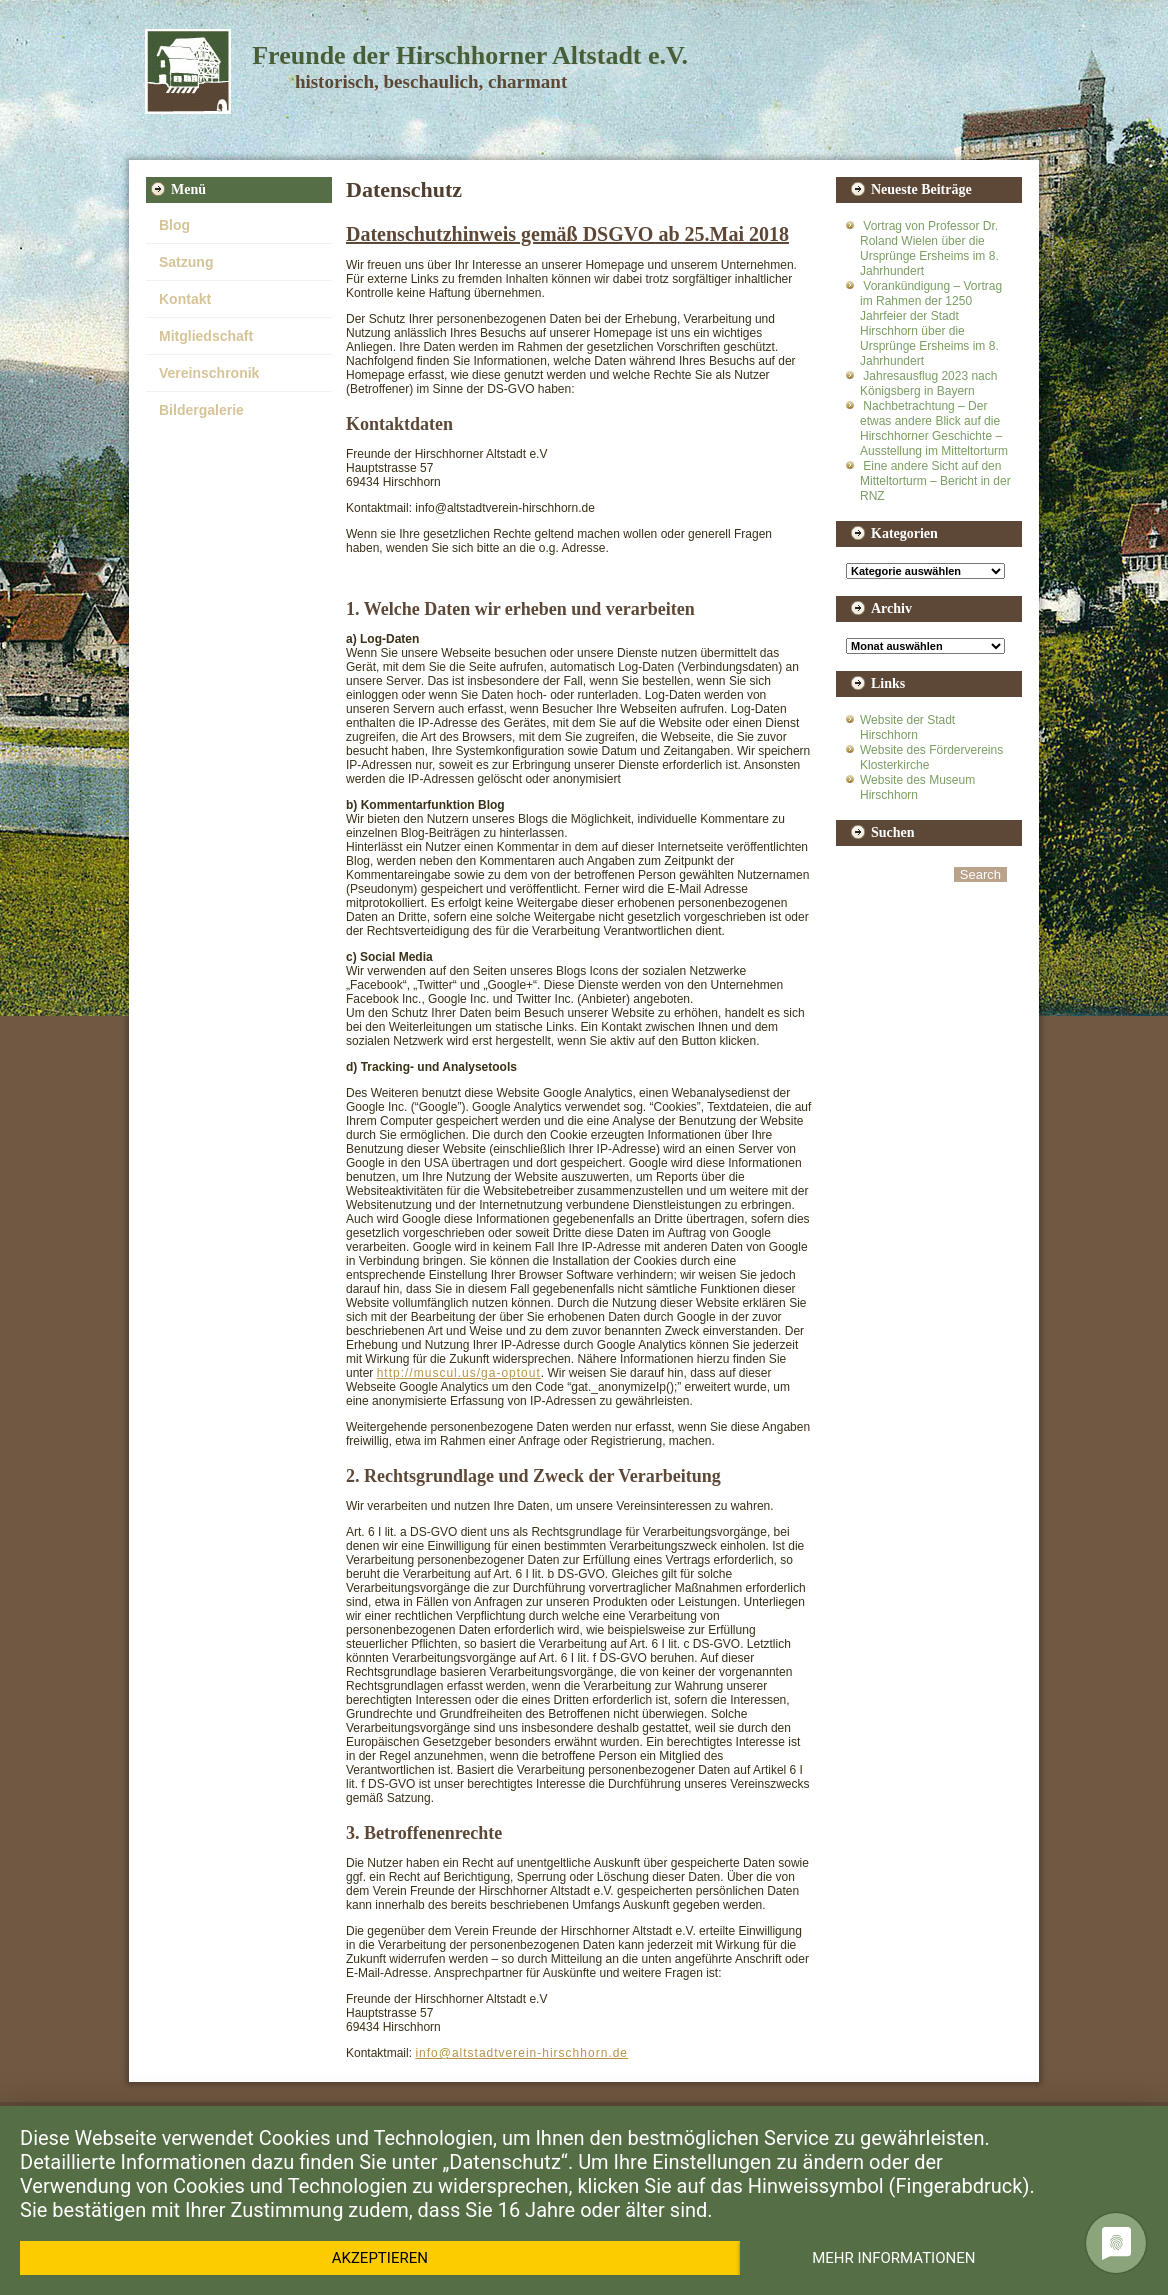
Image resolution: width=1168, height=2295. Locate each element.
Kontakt (185, 299)
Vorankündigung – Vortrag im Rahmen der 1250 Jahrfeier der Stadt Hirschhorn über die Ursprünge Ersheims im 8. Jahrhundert (931, 323)
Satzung (186, 262)
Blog (174, 225)
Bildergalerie (201, 410)
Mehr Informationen (893, 2258)
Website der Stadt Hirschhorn (907, 727)
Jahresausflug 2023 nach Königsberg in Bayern (928, 383)
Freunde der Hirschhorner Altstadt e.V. (470, 55)
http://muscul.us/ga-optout (459, 1373)
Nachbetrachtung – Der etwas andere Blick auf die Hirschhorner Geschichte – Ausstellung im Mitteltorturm (934, 428)
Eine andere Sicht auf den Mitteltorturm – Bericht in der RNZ (935, 481)
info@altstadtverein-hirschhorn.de (521, 2053)
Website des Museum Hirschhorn (917, 787)
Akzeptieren (380, 2258)
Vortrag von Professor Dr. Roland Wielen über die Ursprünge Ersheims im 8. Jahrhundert (929, 248)
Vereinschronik (209, 373)
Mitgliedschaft (206, 336)
